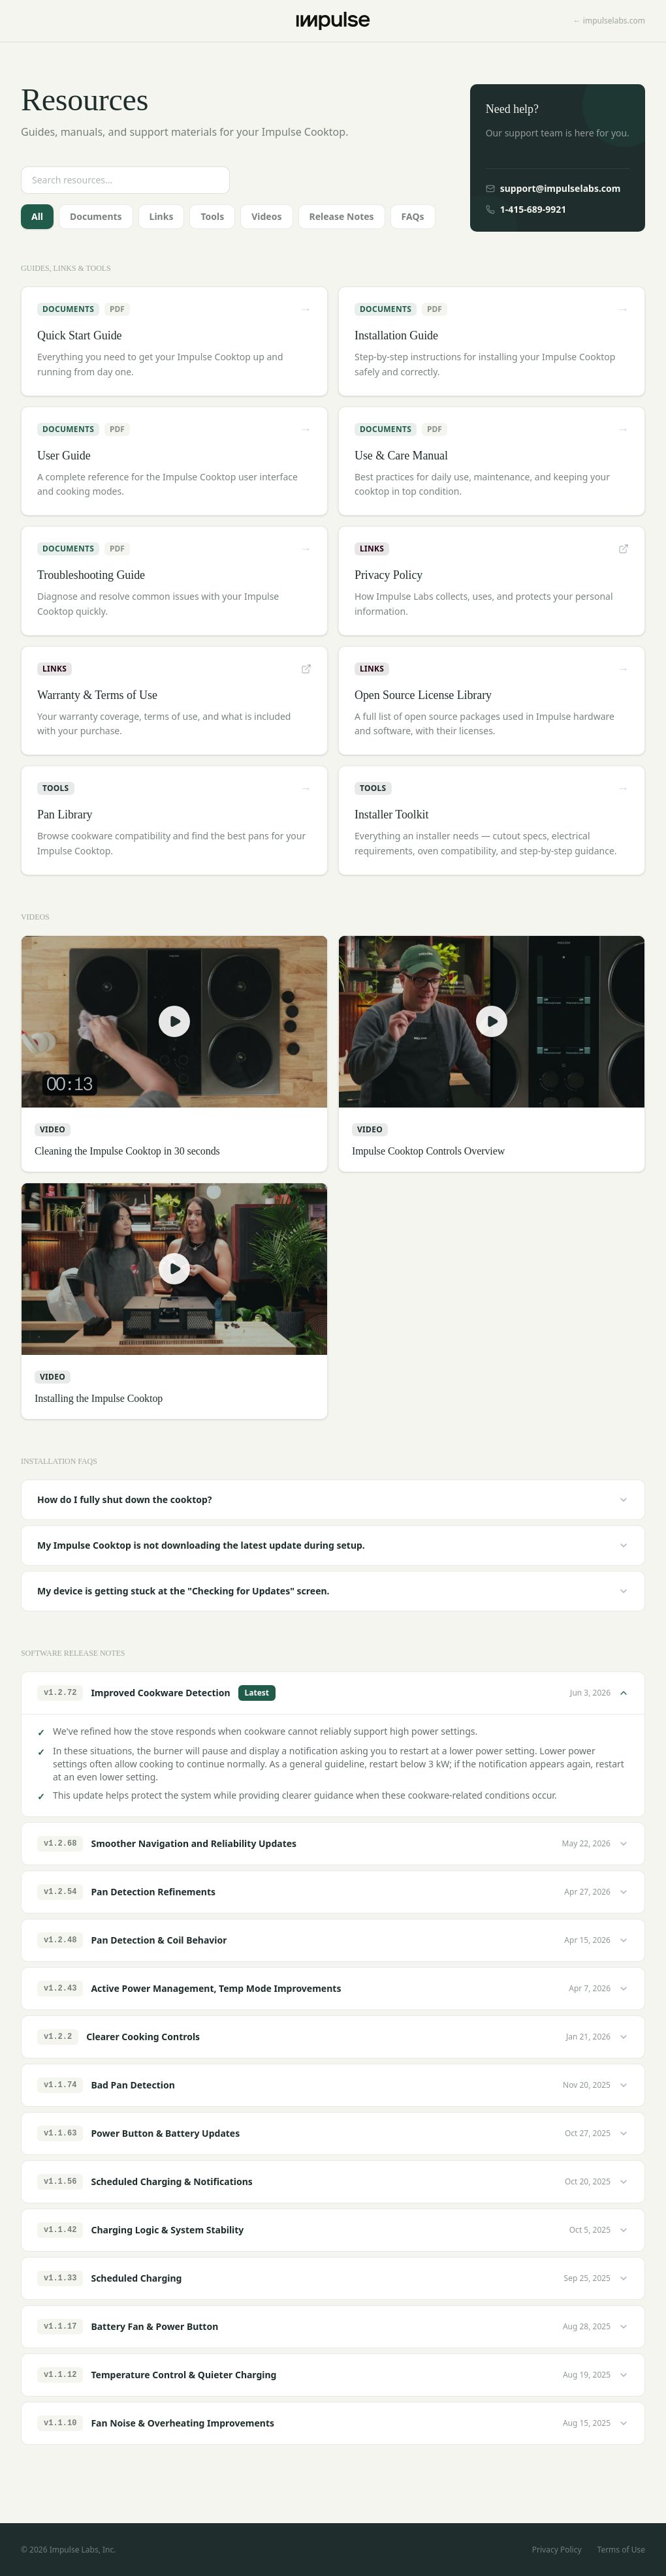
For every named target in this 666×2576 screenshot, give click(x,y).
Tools (212, 216)
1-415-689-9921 (526, 209)
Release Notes (341, 216)
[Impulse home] (333, 21)
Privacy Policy (557, 2550)
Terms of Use (621, 2550)
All (37, 216)
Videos (266, 216)
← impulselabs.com (609, 21)
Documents (96, 216)
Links (162, 216)
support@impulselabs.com (553, 188)
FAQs (413, 216)
